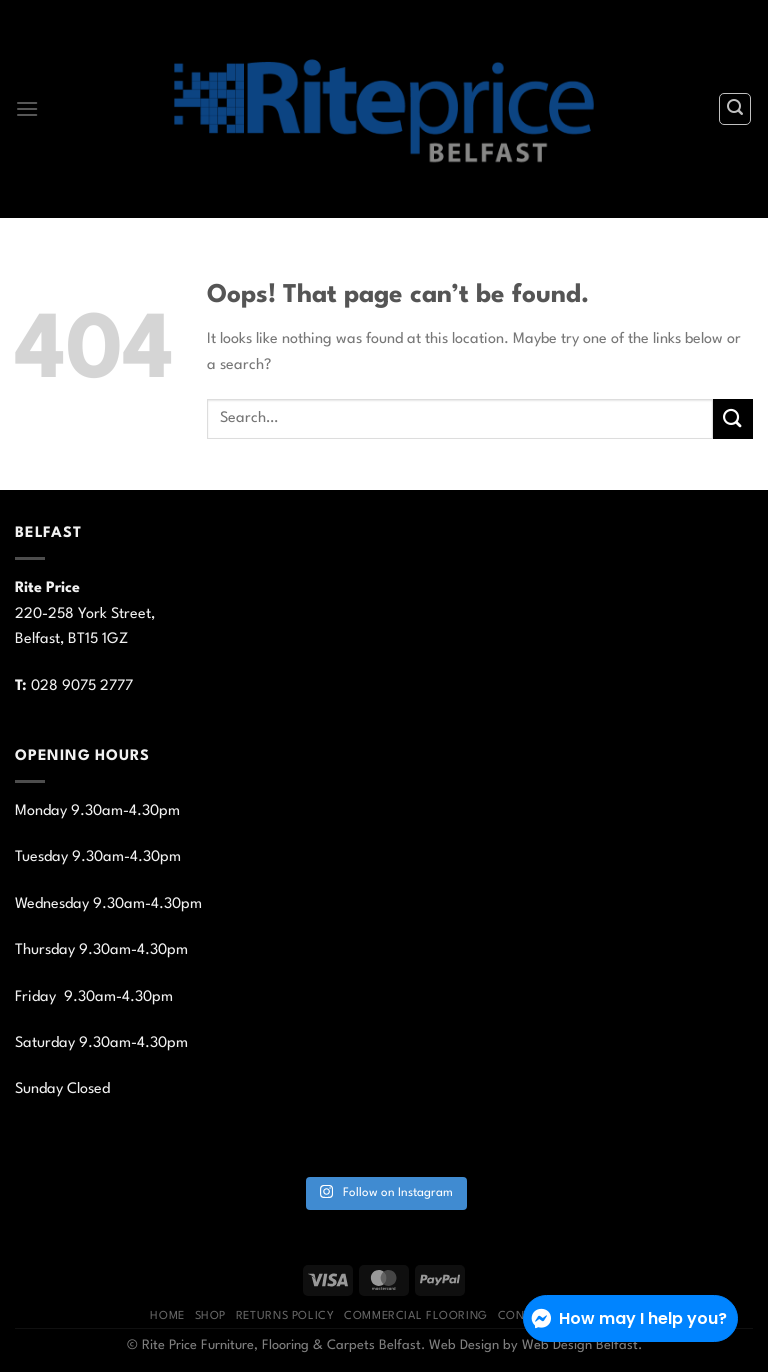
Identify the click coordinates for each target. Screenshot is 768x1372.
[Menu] (27, 108)
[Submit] (733, 418)
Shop (210, 1316)
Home (167, 1316)
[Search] (735, 109)
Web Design (464, 1345)
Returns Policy (285, 1316)
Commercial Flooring (416, 1316)
